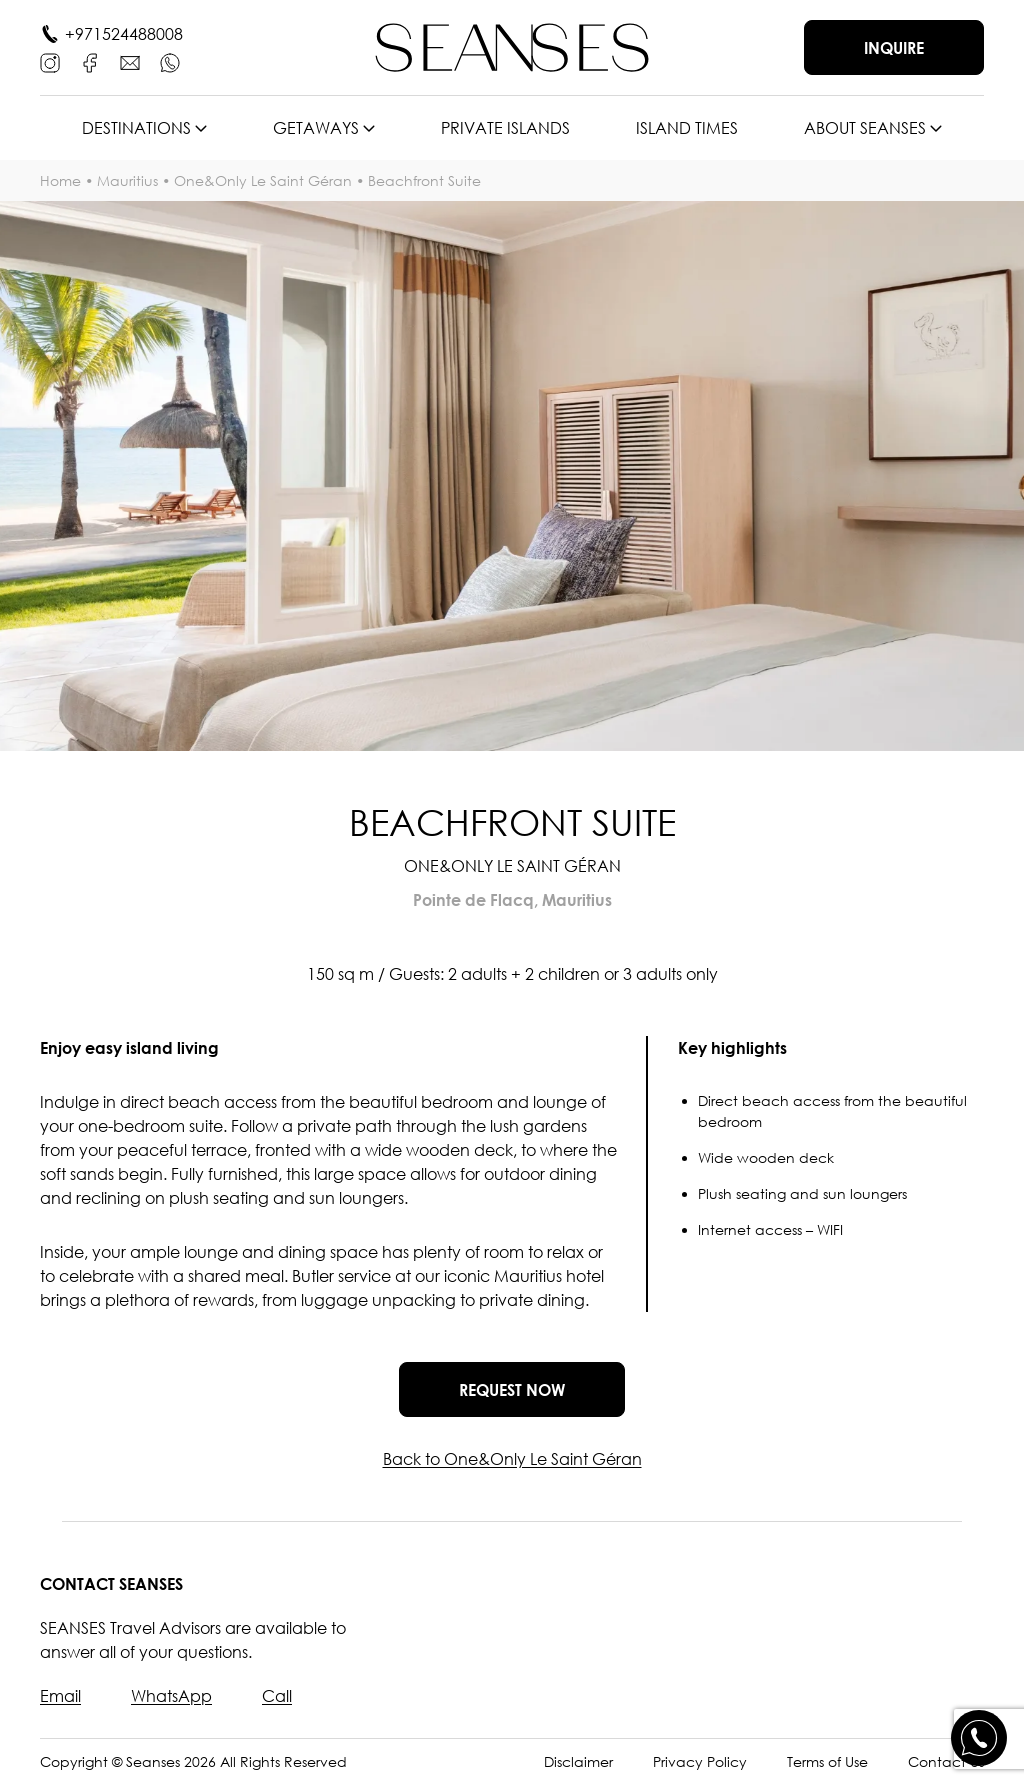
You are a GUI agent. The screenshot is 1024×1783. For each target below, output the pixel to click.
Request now (512, 1390)
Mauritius (127, 180)
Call (277, 1696)
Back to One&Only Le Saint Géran (512, 1459)
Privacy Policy (700, 1761)
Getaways (316, 128)
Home (60, 180)
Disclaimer (578, 1761)
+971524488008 (124, 34)
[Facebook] (90, 63)
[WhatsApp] (170, 63)
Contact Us (946, 1761)
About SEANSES (865, 128)
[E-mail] (130, 63)
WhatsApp (171, 1696)
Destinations (136, 128)
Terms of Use (827, 1761)
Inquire (894, 48)
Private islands (505, 128)
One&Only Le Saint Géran (263, 180)
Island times (687, 128)
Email (60, 1696)
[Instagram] (50, 63)
